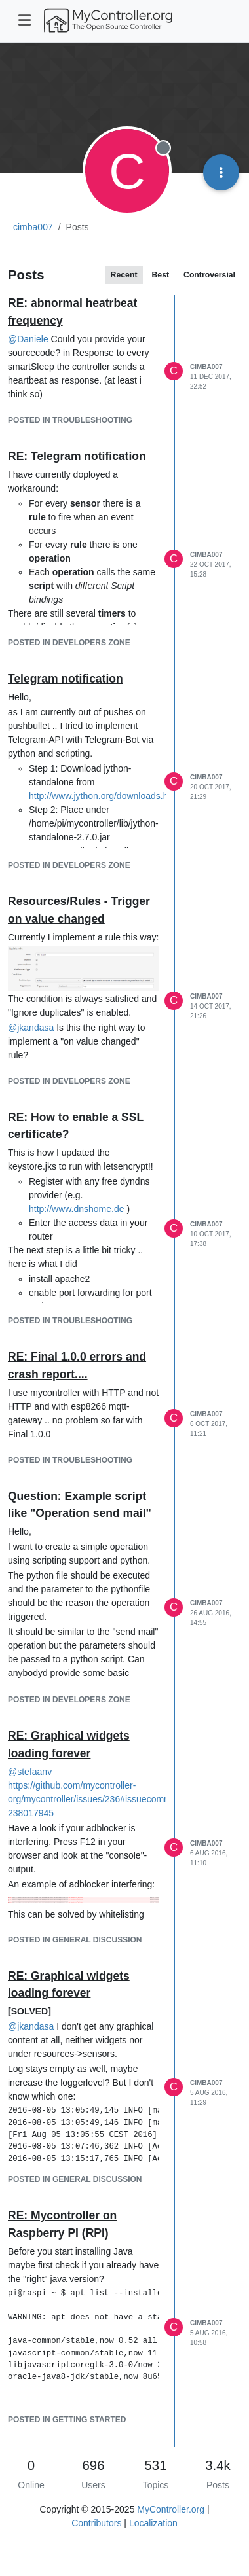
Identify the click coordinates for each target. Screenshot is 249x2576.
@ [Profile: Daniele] (28, 339)
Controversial (209, 274)
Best (160, 274)
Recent (124, 274)
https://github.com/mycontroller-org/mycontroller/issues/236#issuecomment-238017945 (97, 1799)
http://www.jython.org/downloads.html (104, 796)
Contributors (96, 2523)
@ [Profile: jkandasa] (31, 1027)
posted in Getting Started (67, 2419)
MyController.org (170, 2509)
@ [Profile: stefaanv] (30, 1771)
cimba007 (206, 366)
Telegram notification (65, 678)
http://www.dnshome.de (77, 1209)
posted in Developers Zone (69, 642)
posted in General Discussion (75, 1939)
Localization (153, 2523)
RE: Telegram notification (77, 456)
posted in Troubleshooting (70, 420)
